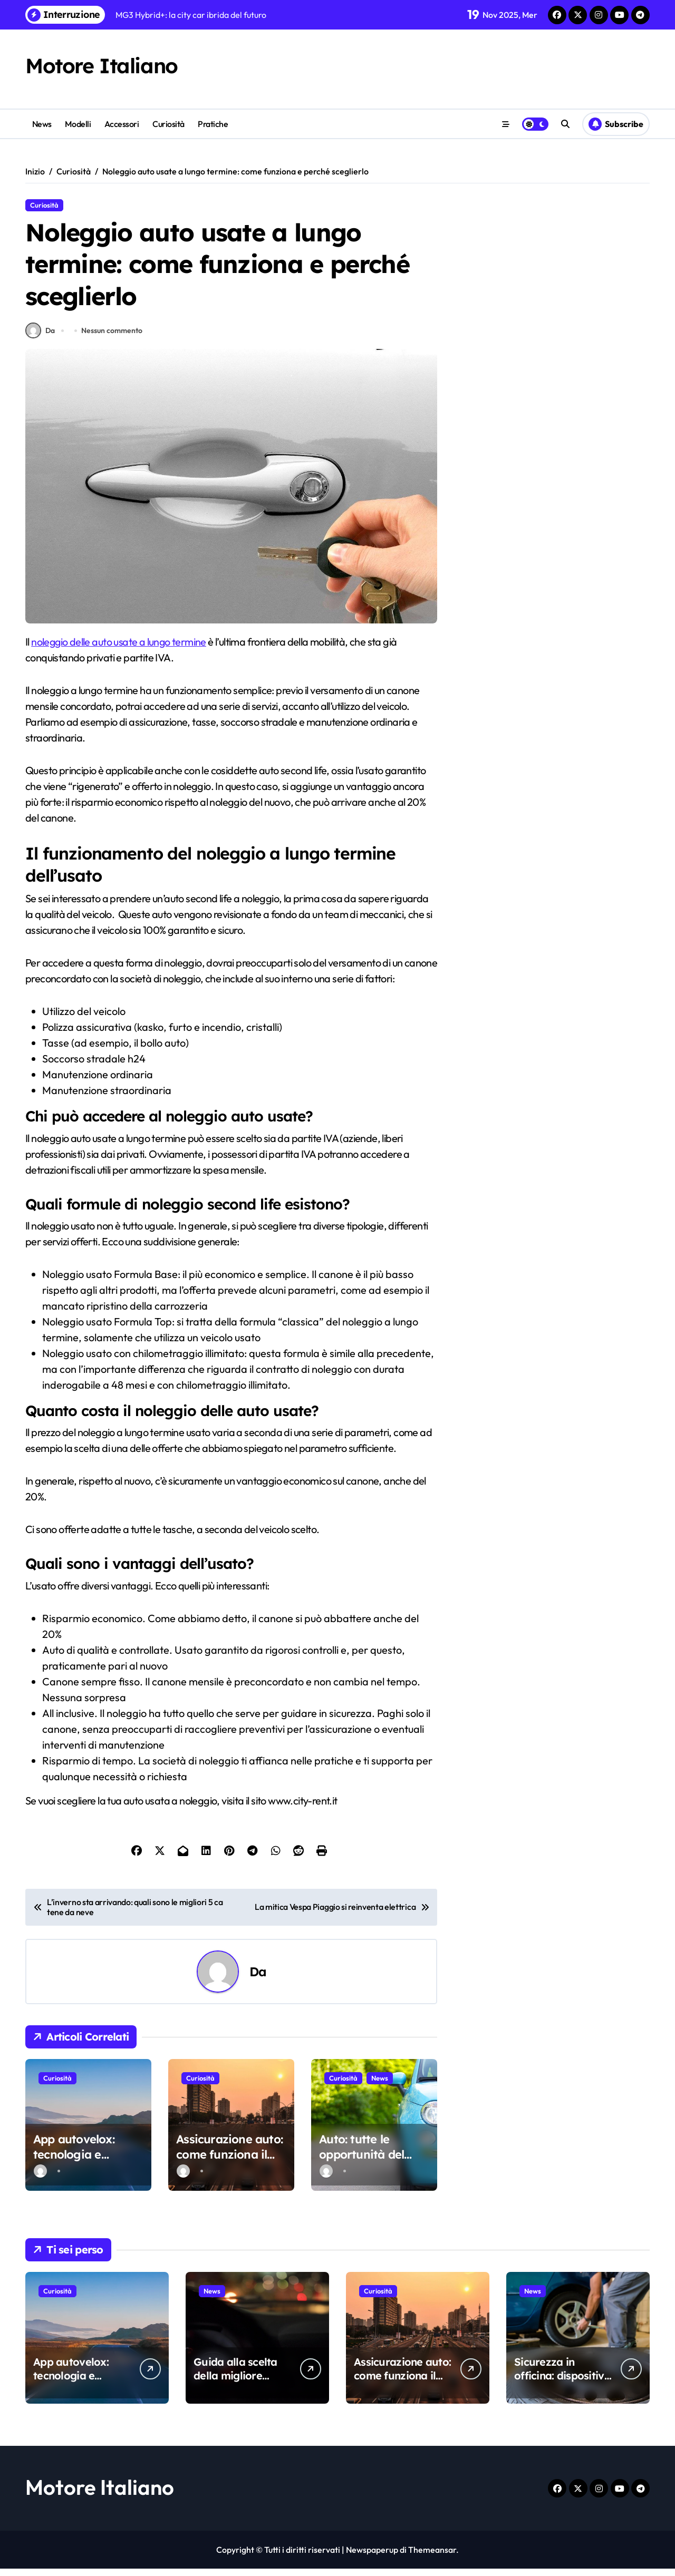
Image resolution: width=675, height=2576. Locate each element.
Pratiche (213, 124)
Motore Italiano (102, 65)
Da (40, 338)
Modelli (78, 124)
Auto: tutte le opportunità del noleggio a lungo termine (365, 2169)
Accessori (121, 124)
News (42, 124)
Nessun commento (112, 337)
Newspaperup (372, 2557)
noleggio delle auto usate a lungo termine (119, 648)
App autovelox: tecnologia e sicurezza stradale (83, 2161)
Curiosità (168, 124)
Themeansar (432, 2557)
